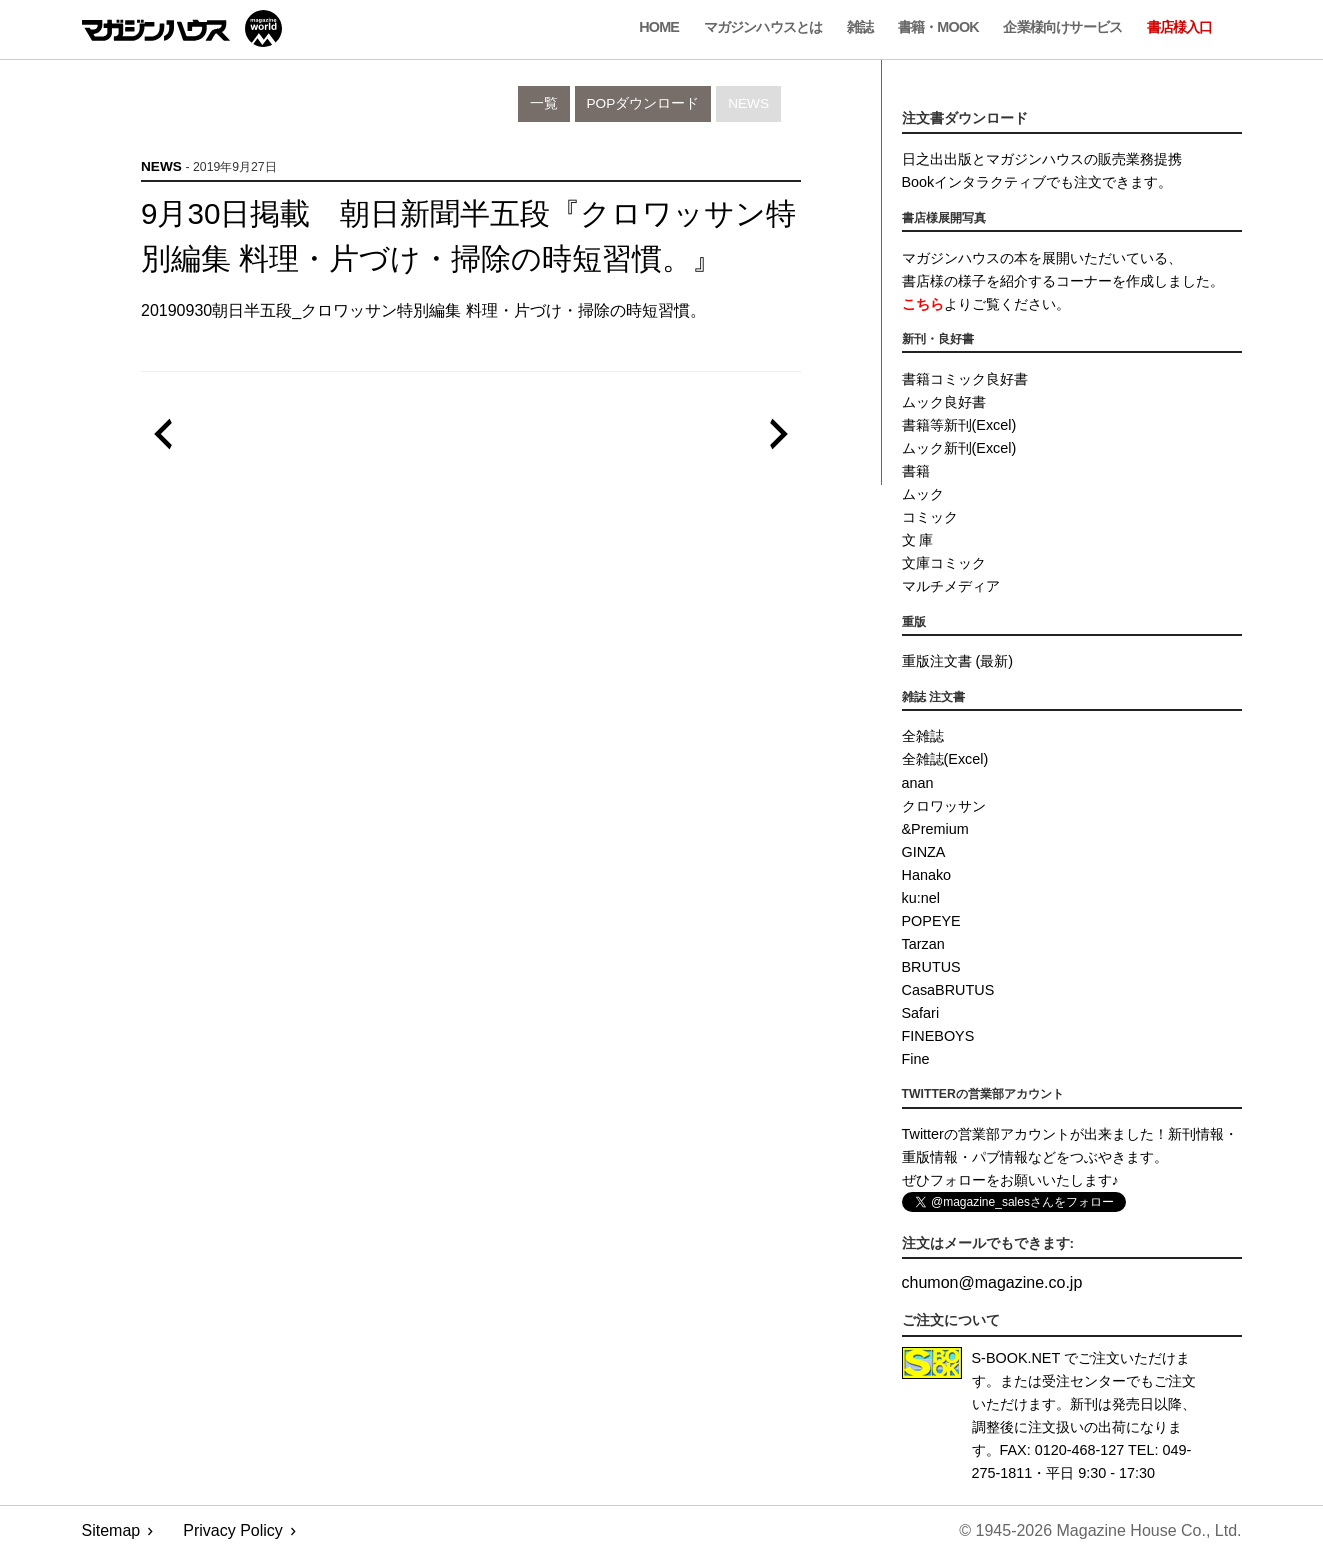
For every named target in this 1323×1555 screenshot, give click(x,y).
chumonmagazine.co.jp (992, 1282)
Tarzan (923, 944)
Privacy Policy (233, 1530)
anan (918, 783)
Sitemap (111, 1530)
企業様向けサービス (1062, 27)
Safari (921, 1013)
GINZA (924, 852)
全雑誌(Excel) (945, 759)
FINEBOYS (938, 1036)
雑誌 (860, 27)
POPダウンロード (643, 103)
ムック (923, 494)
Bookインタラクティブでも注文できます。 (1037, 182)
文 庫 (918, 540)
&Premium (935, 829)
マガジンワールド (182, 28)
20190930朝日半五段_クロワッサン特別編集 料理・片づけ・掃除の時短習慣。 (423, 310)
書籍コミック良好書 (965, 379)
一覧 (544, 103)
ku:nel (921, 898)
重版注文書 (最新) (958, 661)
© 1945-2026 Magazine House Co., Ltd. (1100, 1530)
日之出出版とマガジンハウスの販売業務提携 (1042, 159)
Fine (916, 1059)
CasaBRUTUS (948, 990)
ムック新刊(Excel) (959, 448)
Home (659, 27)
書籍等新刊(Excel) (959, 425)
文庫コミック (944, 563)
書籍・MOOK (938, 27)
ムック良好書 (944, 402)
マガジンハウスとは (763, 27)
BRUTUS (931, 967)
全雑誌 (923, 736)
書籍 (916, 471)
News (748, 103)
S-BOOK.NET (1016, 1358)
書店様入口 (1180, 27)
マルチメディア (951, 586)
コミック (930, 517)
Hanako (927, 875)
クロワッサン (944, 806)
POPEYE (931, 921)
